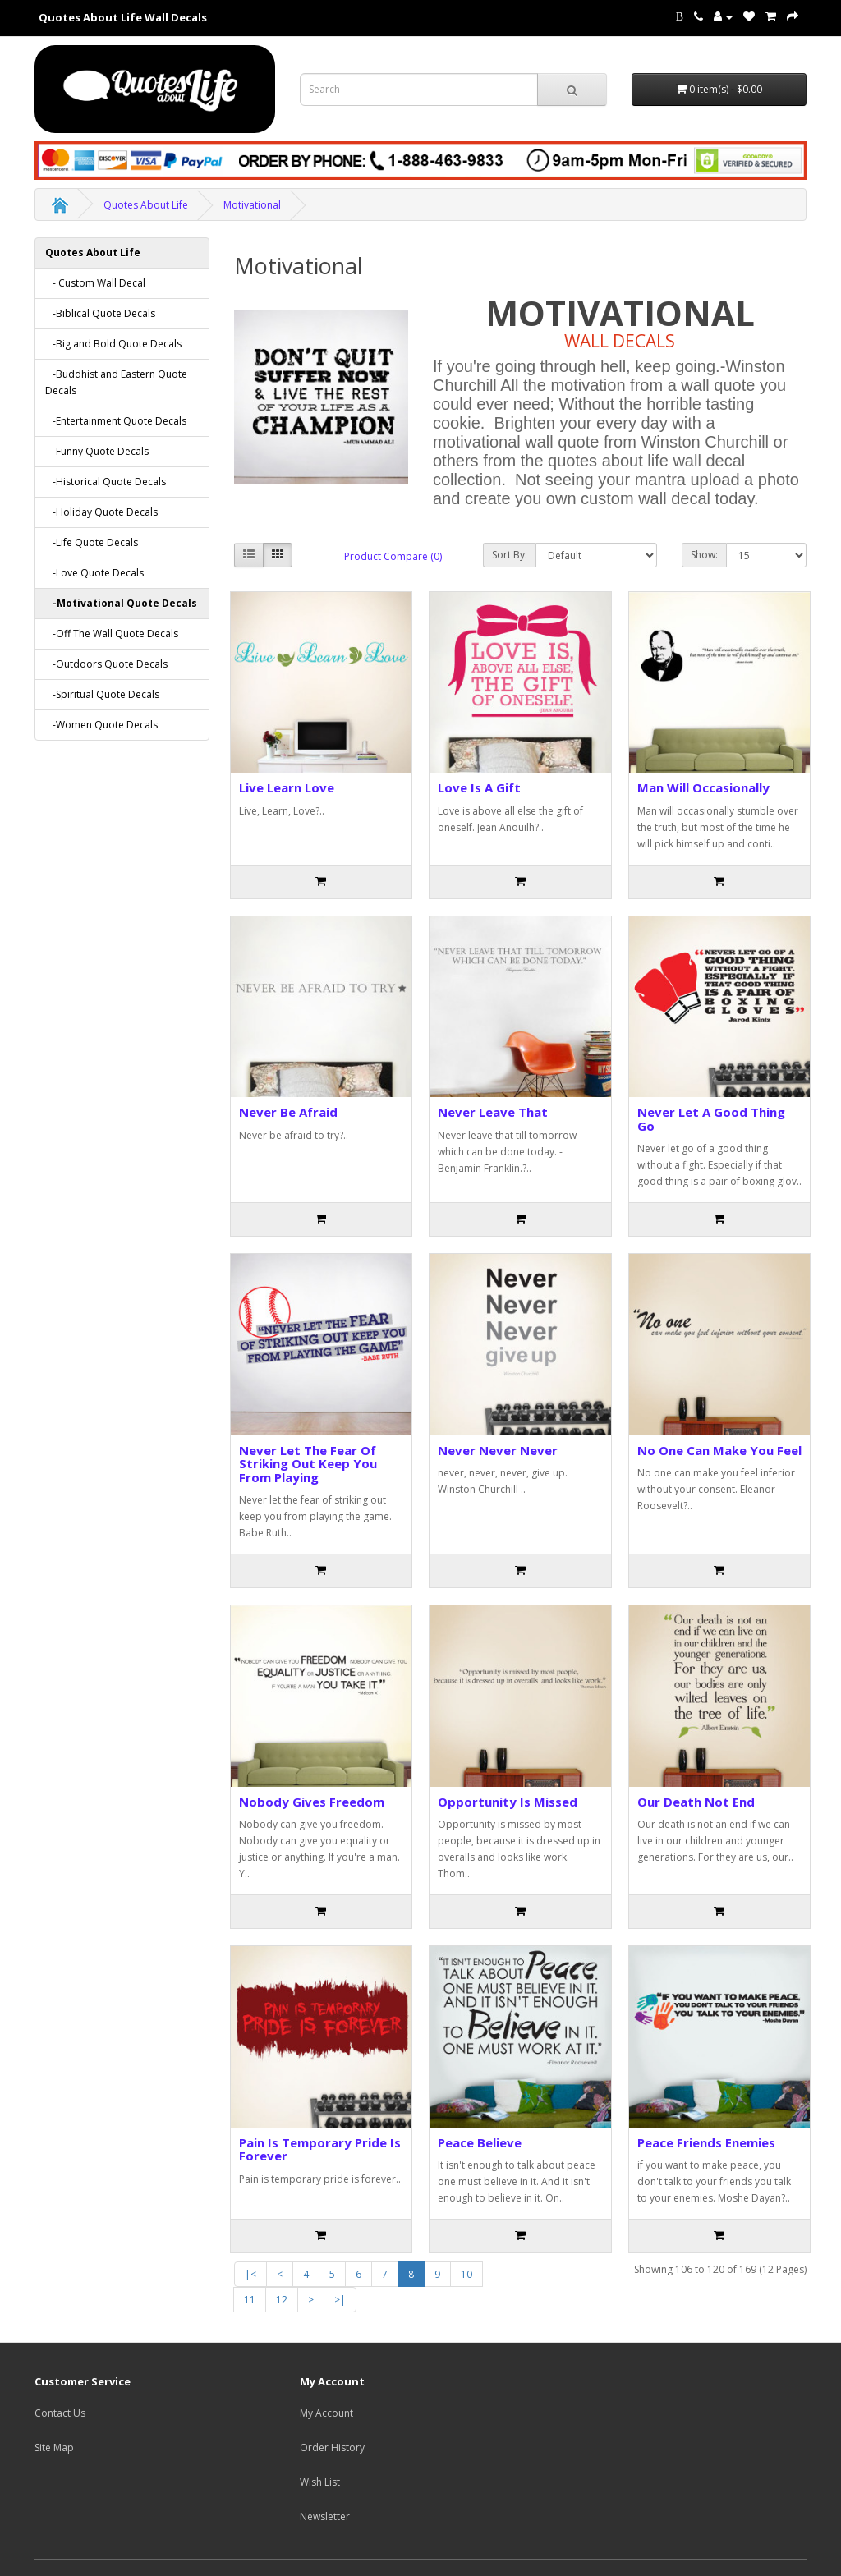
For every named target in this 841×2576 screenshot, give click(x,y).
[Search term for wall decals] (419, 89)
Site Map (54, 2447)
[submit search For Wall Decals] (572, 89)
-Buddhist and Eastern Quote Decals (116, 382)
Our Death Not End (696, 1801)
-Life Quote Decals (91, 542)
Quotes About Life (145, 205)
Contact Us (59, 2413)
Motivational (252, 205)
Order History (332, 2447)
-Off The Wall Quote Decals (111, 634)
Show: (704, 555)
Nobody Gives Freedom (311, 1801)
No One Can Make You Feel (719, 1450)
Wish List (320, 2482)
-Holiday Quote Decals (101, 512)
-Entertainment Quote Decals (115, 421)
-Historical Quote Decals (105, 482)
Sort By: (509, 555)
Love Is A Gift (479, 787)
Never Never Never (498, 1450)
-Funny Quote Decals (97, 451)
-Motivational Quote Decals (121, 603)
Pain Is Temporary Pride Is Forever (320, 2149)
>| (340, 2300)
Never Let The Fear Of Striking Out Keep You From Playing (308, 1463)
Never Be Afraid (288, 1112)
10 (466, 2274)
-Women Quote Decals (101, 725)
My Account (326, 2413)
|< (250, 2274)
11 (249, 2300)
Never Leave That (493, 1112)
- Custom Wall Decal (95, 283)
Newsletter (325, 2516)
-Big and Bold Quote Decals (113, 344)
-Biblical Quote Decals (100, 313)
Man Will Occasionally (703, 787)
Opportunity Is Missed (507, 1801)
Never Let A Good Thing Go (711, 1119)
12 (281, 2300)
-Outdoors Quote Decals (106, 664)
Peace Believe (480, 2142)
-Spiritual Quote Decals (102, 694)
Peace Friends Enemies (706, 2142)
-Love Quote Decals (94, 573)
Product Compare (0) (393, 556)
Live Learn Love (286, 787)
